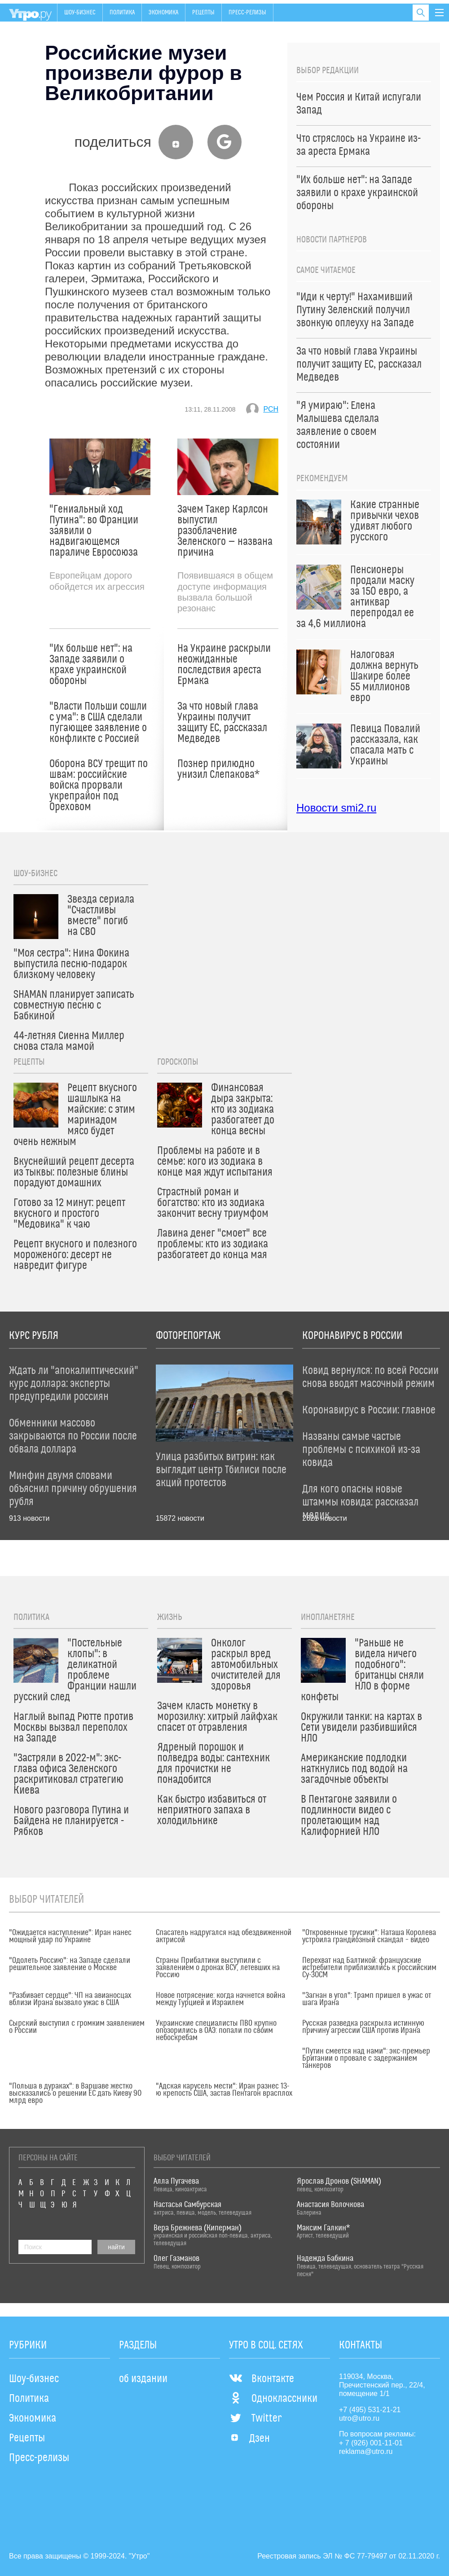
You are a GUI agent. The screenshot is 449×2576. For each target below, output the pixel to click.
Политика (122, 12)
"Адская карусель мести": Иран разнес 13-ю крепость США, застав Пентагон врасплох (224, 2090)
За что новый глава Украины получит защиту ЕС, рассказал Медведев (222, 722)
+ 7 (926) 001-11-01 (371, 2443)
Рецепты (203, 12)
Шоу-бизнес (80, 12)
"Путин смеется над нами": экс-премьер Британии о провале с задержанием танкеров (366, 2058)
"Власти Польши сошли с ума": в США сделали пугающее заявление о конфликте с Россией (98, 722)
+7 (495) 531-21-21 (370, 2410)
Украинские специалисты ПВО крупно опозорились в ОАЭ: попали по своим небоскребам (216, 2030)
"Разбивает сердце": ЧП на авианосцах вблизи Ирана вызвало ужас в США (70, 1999)
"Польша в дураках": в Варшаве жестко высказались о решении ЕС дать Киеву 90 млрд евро (75, 2093)
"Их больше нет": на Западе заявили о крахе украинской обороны (90, 664)
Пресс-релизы (247, 12)
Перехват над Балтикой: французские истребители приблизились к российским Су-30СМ (369, 1968)
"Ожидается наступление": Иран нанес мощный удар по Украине (70, 1936)
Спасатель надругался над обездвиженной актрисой (223, 1936)
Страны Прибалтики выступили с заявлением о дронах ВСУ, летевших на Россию (218, 1968)
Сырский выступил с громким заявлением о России (77, 2027)
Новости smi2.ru (336, 808)
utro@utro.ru (359, 2418)
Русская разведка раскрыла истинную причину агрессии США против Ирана (363, 2027)
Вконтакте (261, 2379)
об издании (143, 2379)
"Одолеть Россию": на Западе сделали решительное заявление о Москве (69, 1964)
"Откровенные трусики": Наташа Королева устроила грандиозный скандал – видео (369, 1936)
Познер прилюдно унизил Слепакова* (218, 769)
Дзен (249, 2438)
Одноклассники (273, 2398)
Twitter (255, 2418)
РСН (270, 409)
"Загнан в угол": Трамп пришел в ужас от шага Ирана (366, 1999)
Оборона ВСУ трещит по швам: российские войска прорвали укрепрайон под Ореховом (98, 785)
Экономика (163, 12)
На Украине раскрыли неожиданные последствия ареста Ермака (224, 664)
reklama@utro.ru (365, 2451)
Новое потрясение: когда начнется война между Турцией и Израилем (220, 1999)
